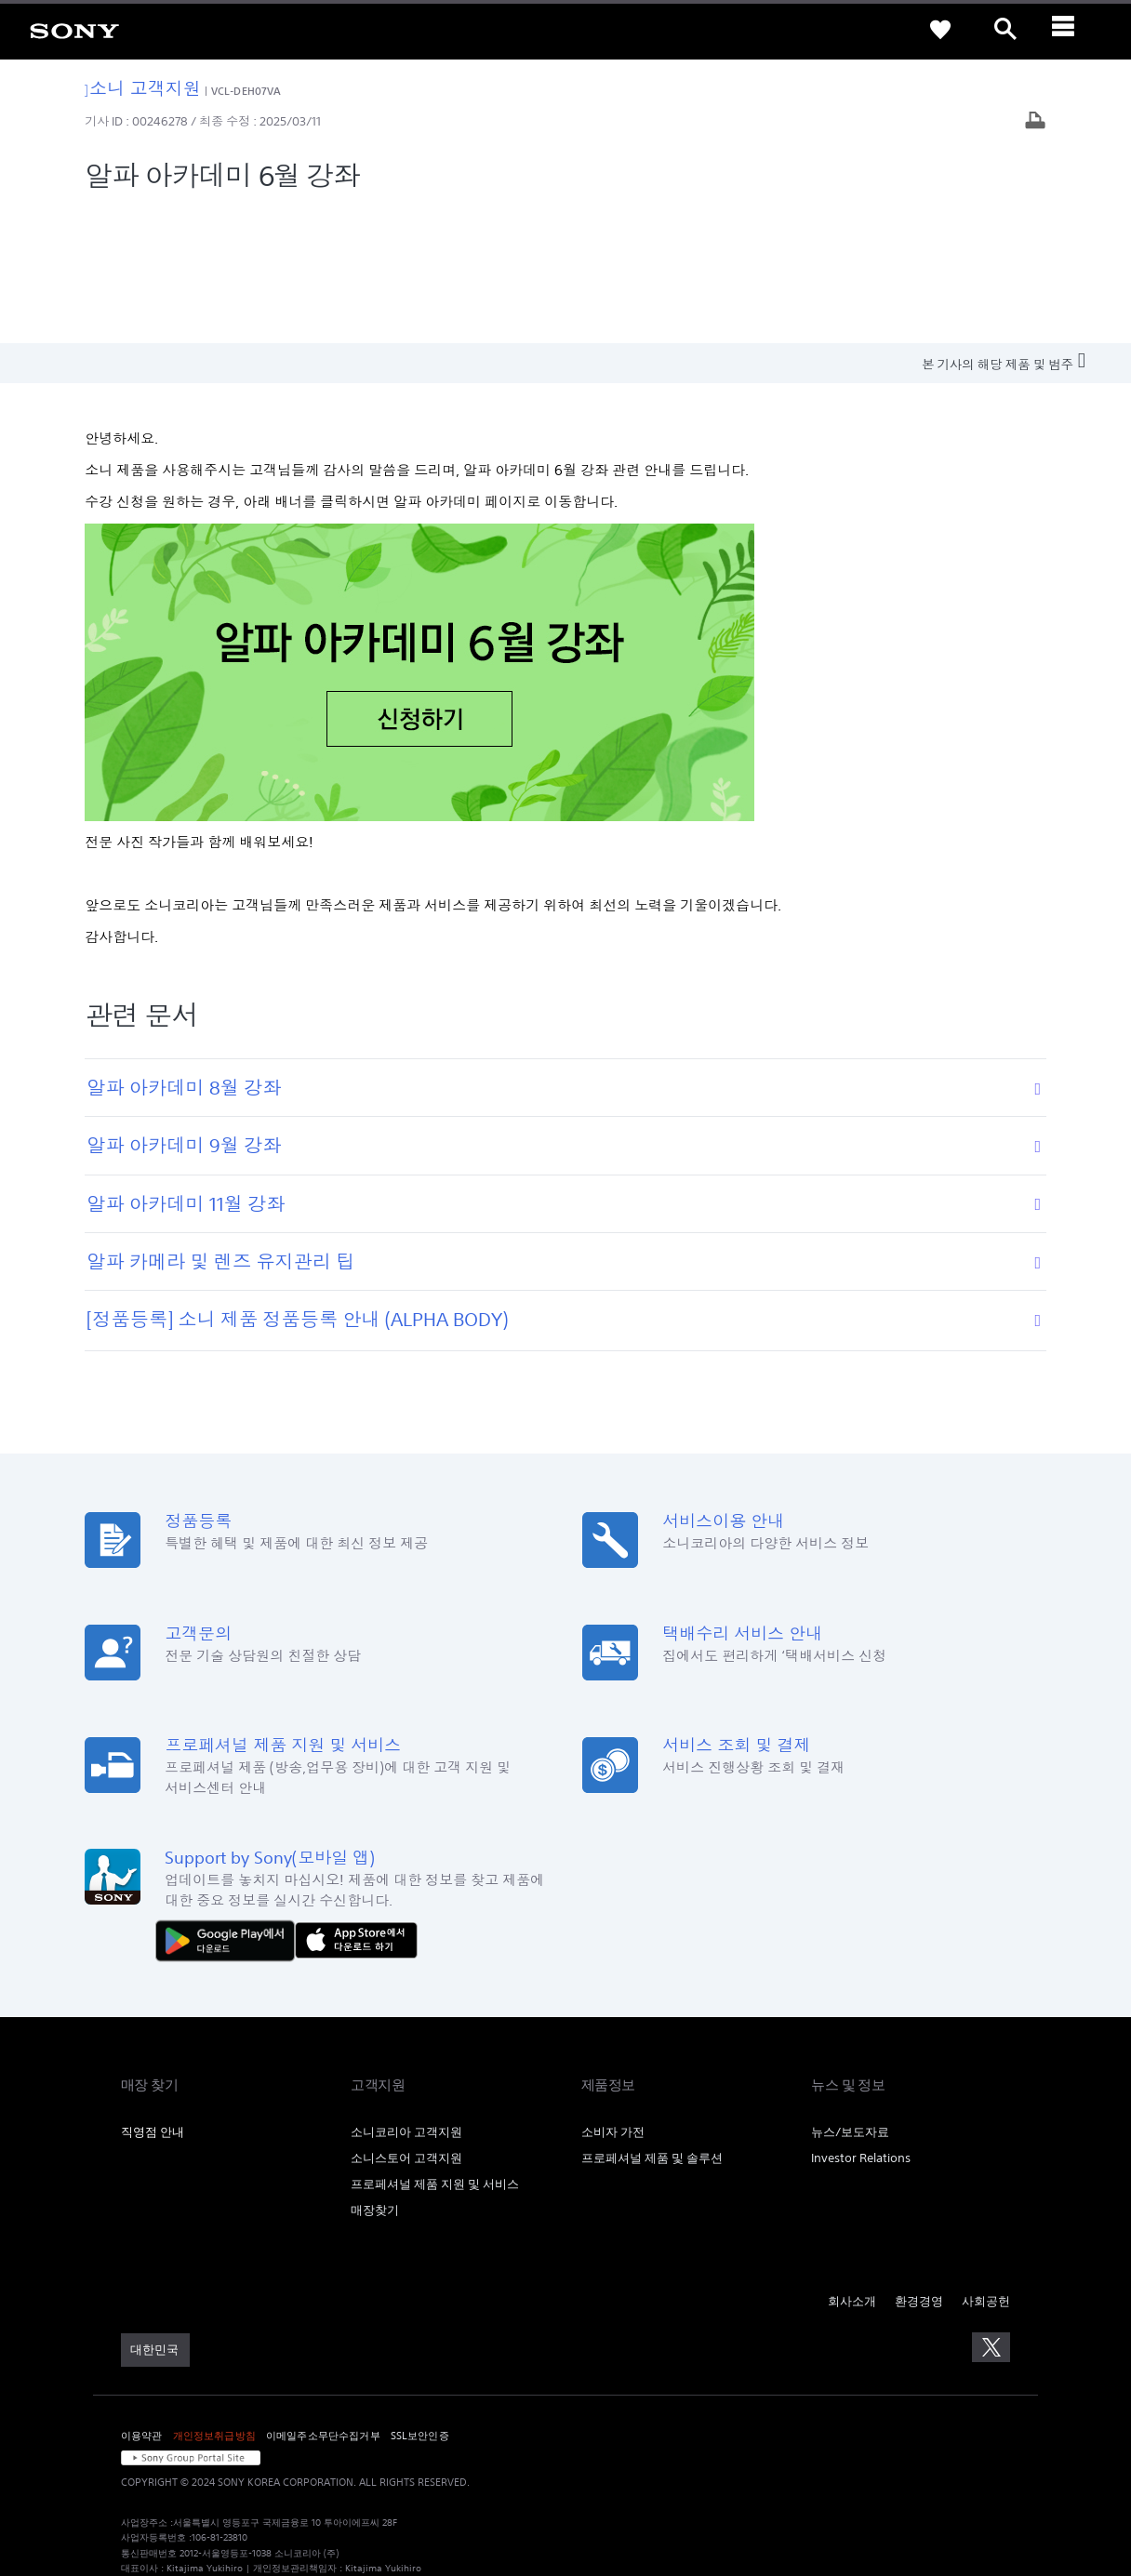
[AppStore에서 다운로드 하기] (356, 1803)
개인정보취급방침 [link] (214, 2299)
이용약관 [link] (142, 2299)
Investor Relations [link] (861, 2022)
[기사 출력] (1035, 122)
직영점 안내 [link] (152, 1996)
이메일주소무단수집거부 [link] (323, 2299)
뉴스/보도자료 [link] (850, 1996)
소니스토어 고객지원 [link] (406, 2022)
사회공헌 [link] (986, 2165)
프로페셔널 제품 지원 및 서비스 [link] (435, 2048)
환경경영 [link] (919, 2165)
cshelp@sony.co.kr (376, 2478)
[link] (74, 29)
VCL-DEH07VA (246, 91)
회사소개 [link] (852, 2165)
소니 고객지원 (143, 88)
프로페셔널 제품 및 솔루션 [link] (652, 2022)
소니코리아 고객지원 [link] (406, 1996)
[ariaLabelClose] (1070, 30)
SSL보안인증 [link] (420, 2299)
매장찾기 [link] (375, 2074)
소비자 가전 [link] (613, 1996)
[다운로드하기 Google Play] (230, 1803)
